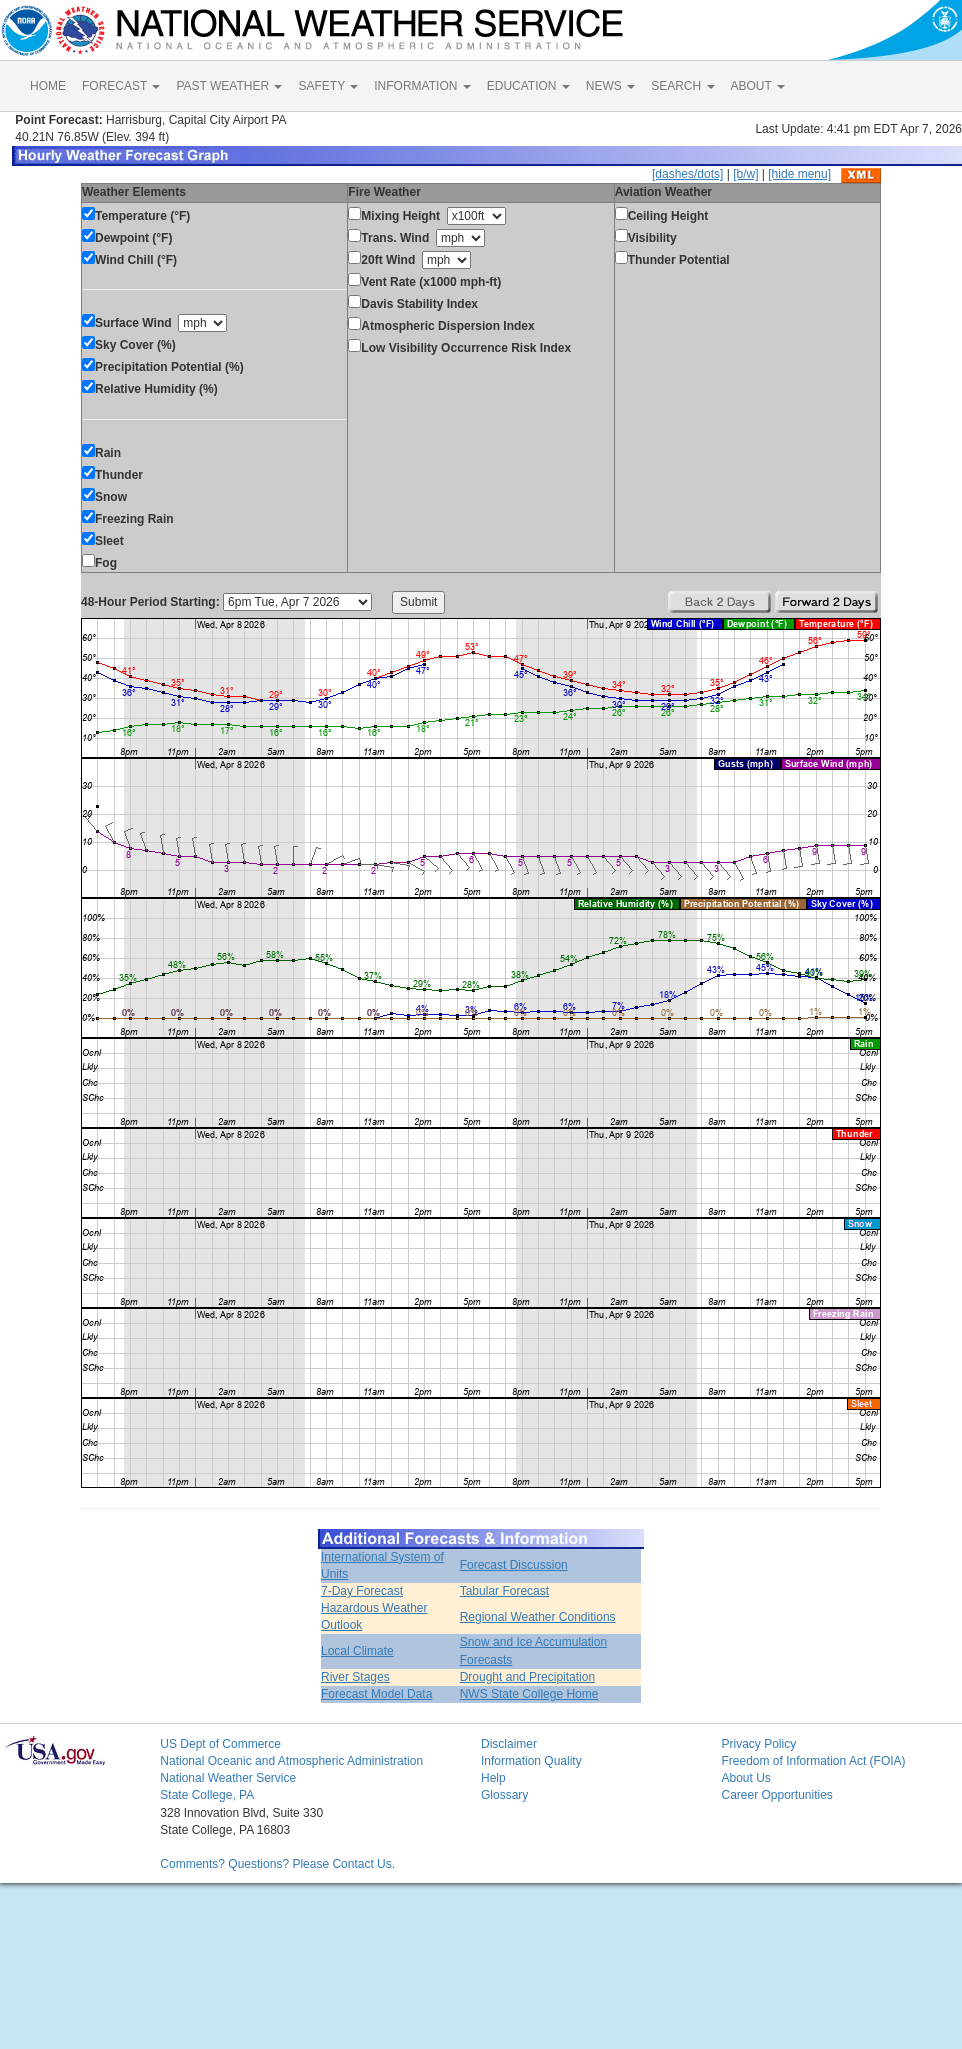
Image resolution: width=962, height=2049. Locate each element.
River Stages (355, 1677)
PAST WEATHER (229, 86)
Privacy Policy (758, 1744)
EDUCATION (528, 86)
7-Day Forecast (362, 1591)
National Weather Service (228, 1778)
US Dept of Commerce (220, 1744)
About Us (745, 1778)
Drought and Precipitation (527, 1677)
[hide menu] (799, 174)
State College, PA (207, 1795)
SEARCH (682, 86)
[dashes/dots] (687, 174)
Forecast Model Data (376, 1694)
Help (493, 1778)
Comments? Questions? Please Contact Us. (277, 1864)
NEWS (610, 86)
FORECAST (121, 86)
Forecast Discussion (514, 1565)
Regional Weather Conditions (538, 1617)
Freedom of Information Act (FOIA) (813, 1761)
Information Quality (531, 1761)
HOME (48, 86)
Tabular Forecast (504, 1591)
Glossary (504, 1795)
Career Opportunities (776, 1795)
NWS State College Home (529, 1694)
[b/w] (745, 174)
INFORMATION (422, 86)
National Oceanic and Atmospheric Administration (291, 1761)
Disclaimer (509, 1744)
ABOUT (758, 86)
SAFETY (328, 86)
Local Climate (357, 1651)
